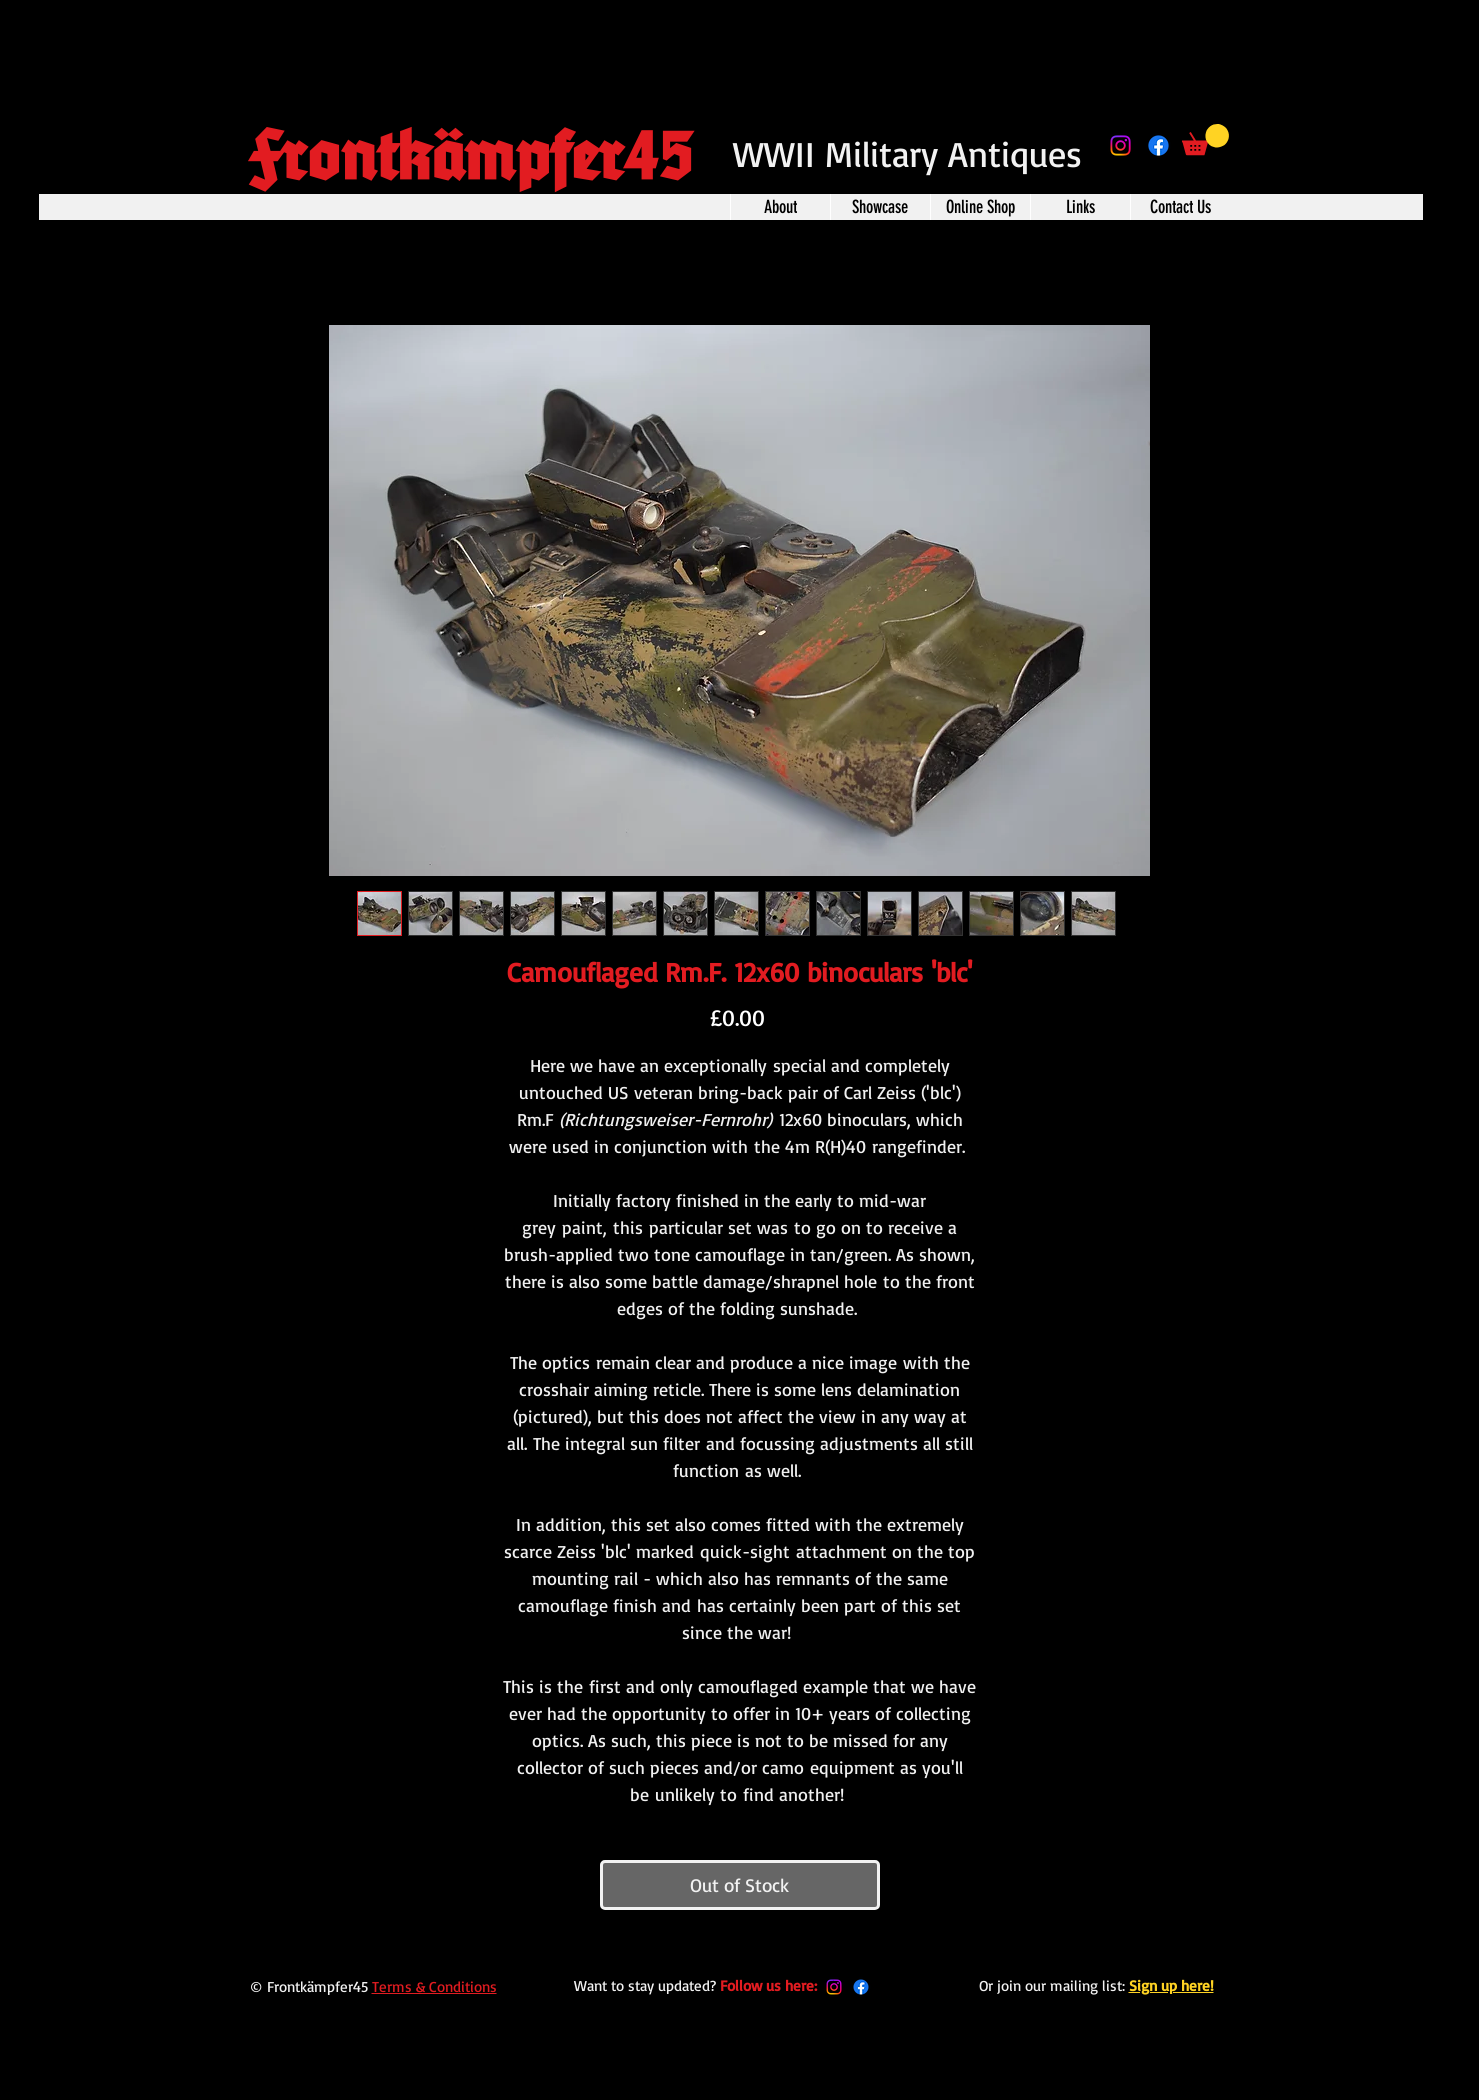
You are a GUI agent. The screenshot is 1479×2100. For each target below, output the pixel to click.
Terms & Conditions (434, 1986)
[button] (1205, 139)
